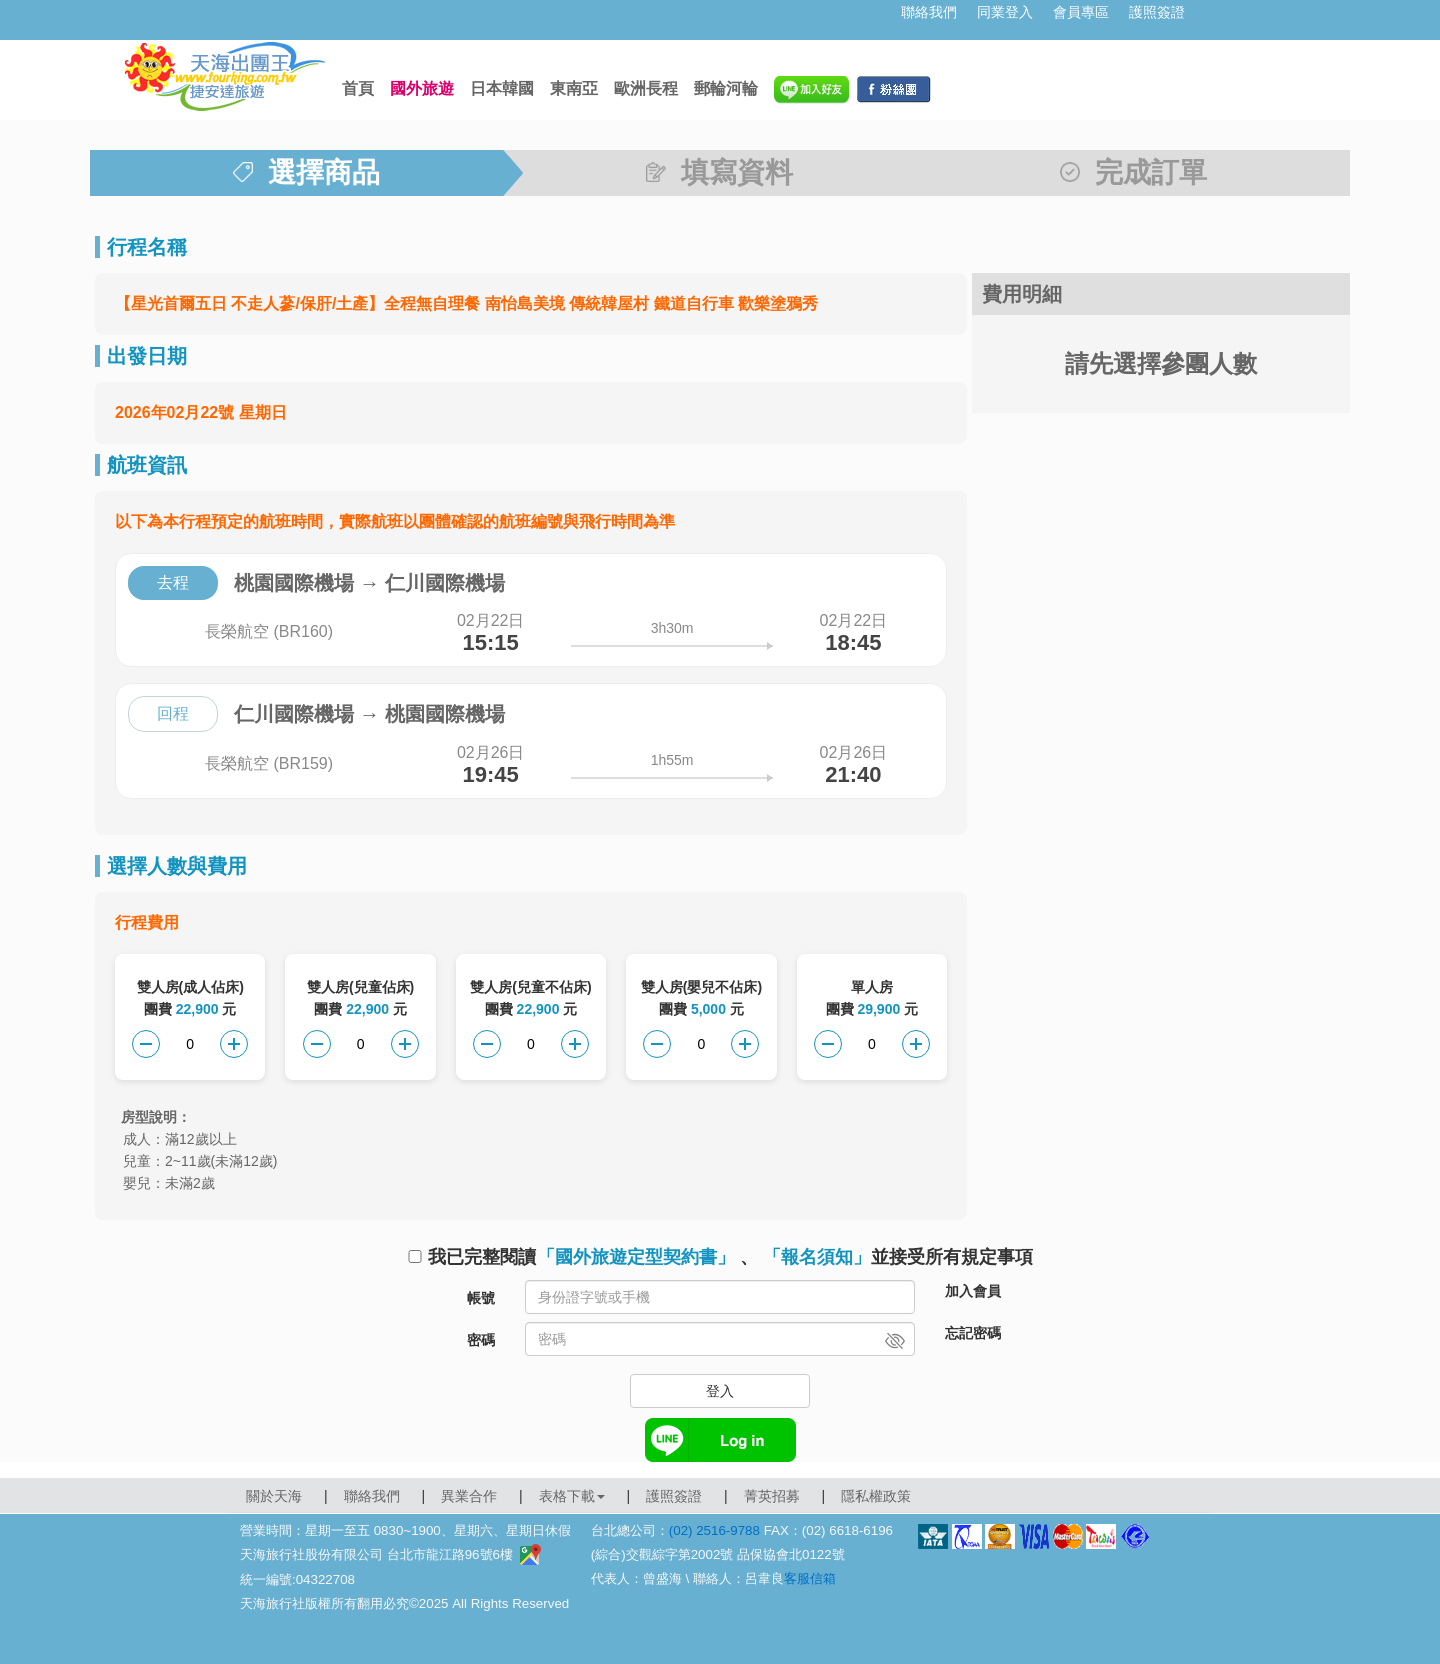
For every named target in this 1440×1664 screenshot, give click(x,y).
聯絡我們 (929, 12)
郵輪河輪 (726, 88)
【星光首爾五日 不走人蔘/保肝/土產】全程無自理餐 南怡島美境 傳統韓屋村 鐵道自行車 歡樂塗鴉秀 (466, 303)
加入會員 (973, 1291)
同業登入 (1005, 12)
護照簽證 (1157, 12)
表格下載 (572, 1496)
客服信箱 (810, 1578)
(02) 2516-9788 (714, 1530)
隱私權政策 (876, 1496)
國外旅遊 (422, 88)
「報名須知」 (817, 1257)
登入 (720, 1391)
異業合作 (469, 1496)
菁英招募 (772, 1496)
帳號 (481, 1298)
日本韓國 (502, 88)
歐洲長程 (646, 88)
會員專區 (1081, 12)
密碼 (481, 1340)
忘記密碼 (973, 1333)
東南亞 (574, 88)
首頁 (358, 88)
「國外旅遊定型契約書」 (636, 1257)
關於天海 (274, 1496)
